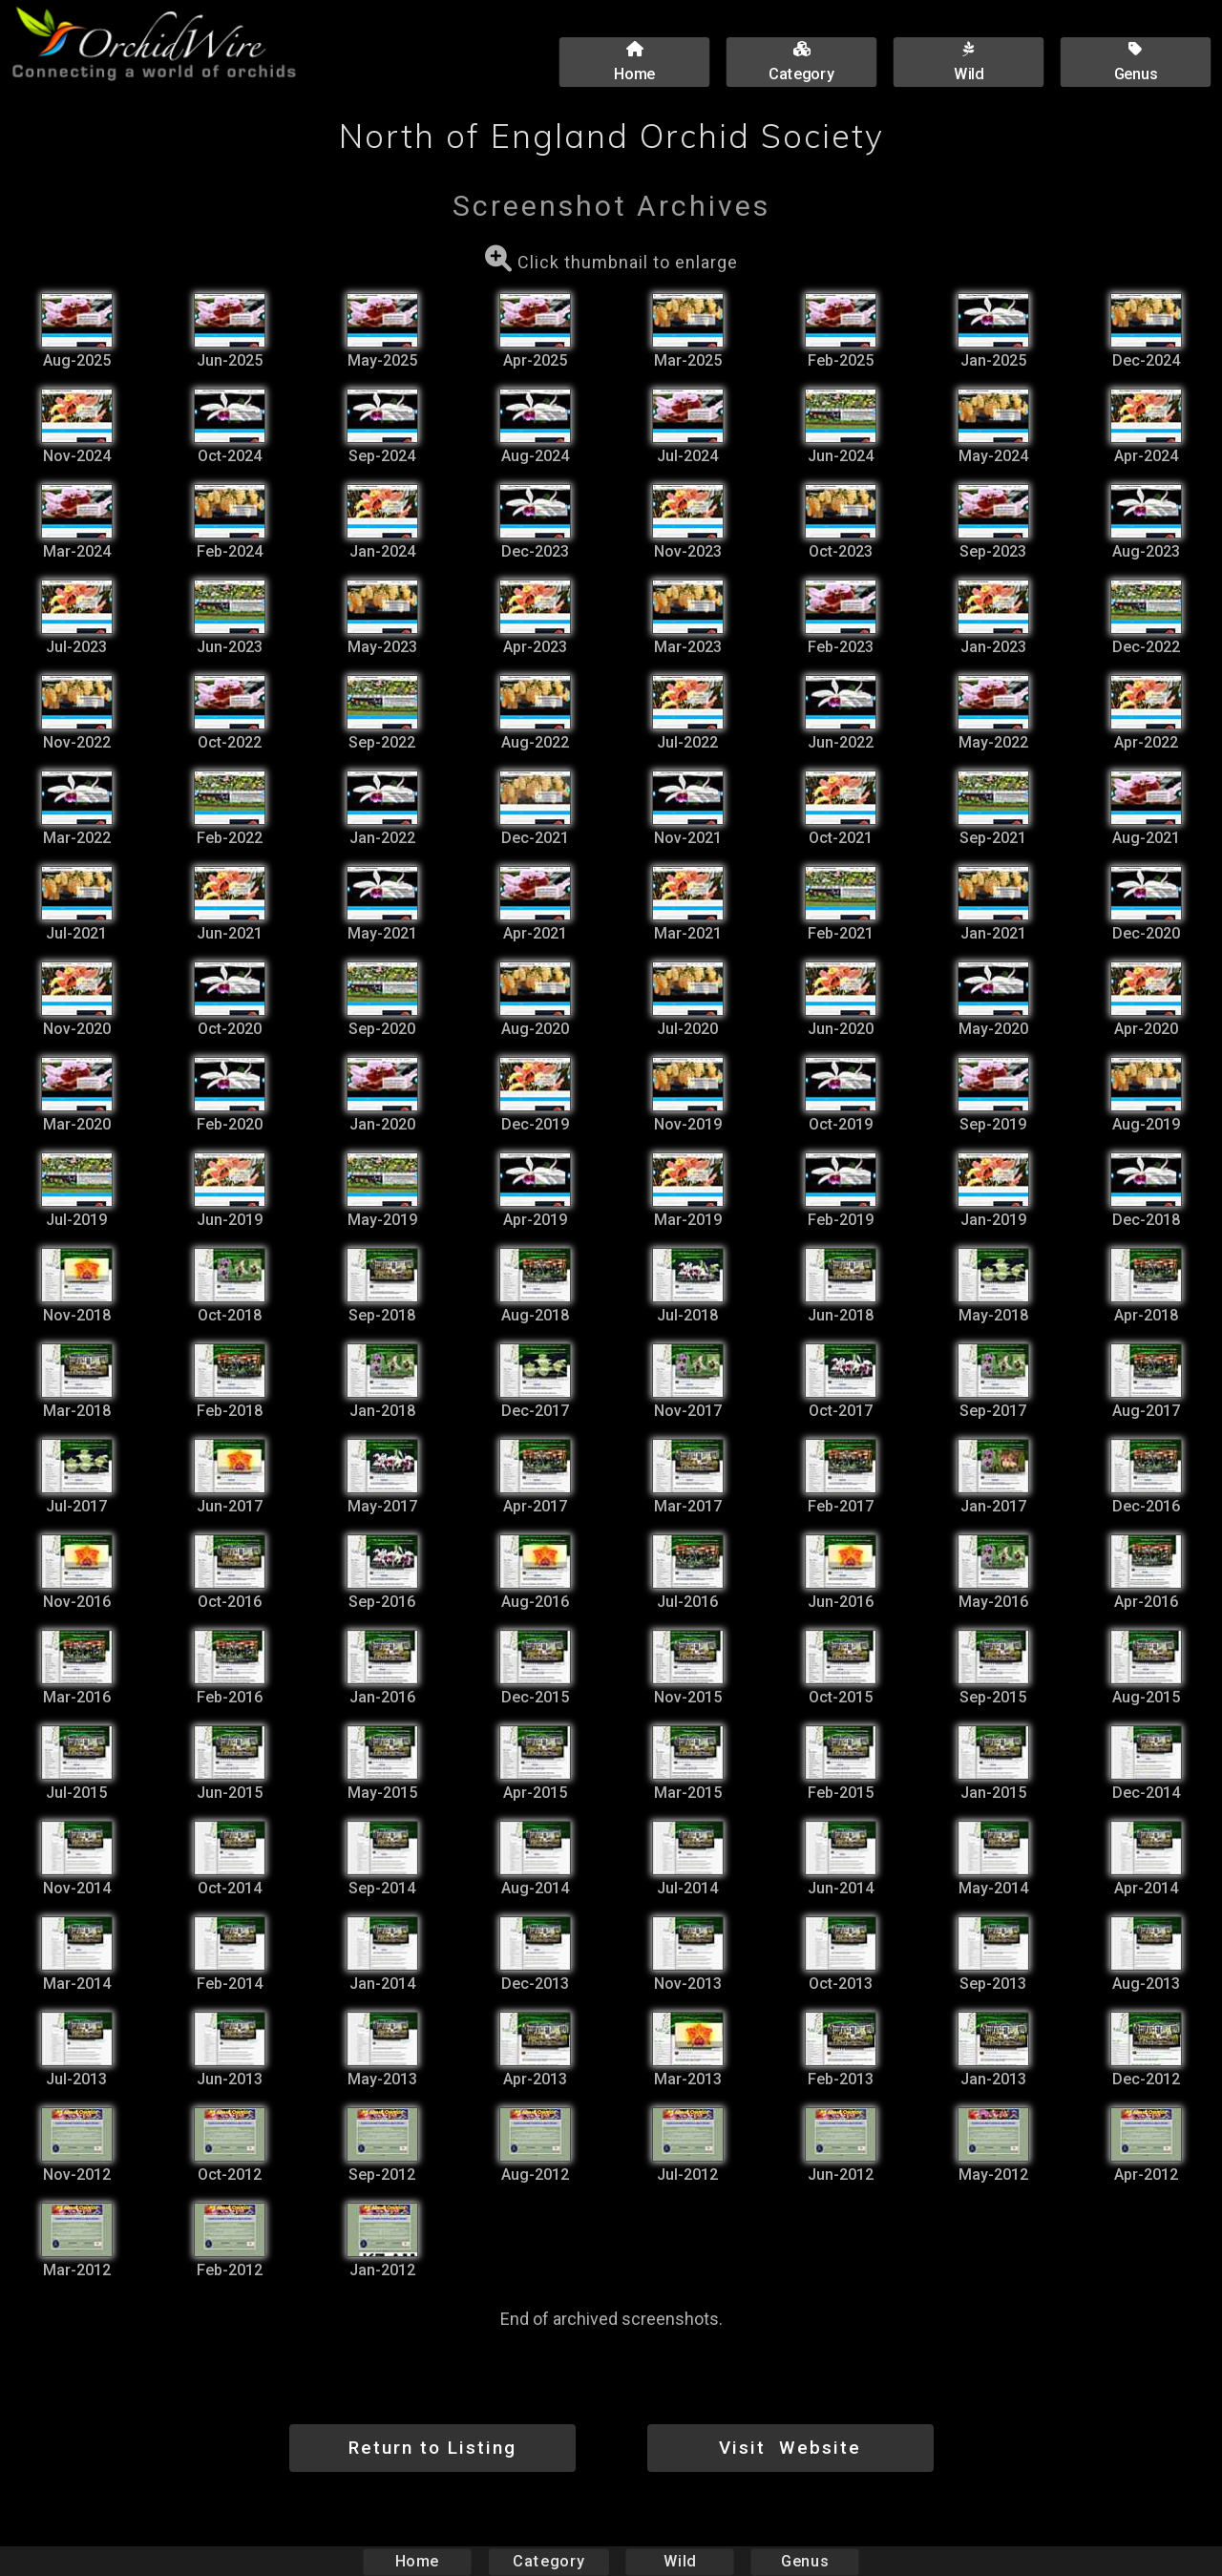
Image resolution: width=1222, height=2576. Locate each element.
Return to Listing (432, 2448)
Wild (680, 2561)
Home (417, 2561)
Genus (804, 2561)
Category (549, 2561)
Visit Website (790, 2448)
